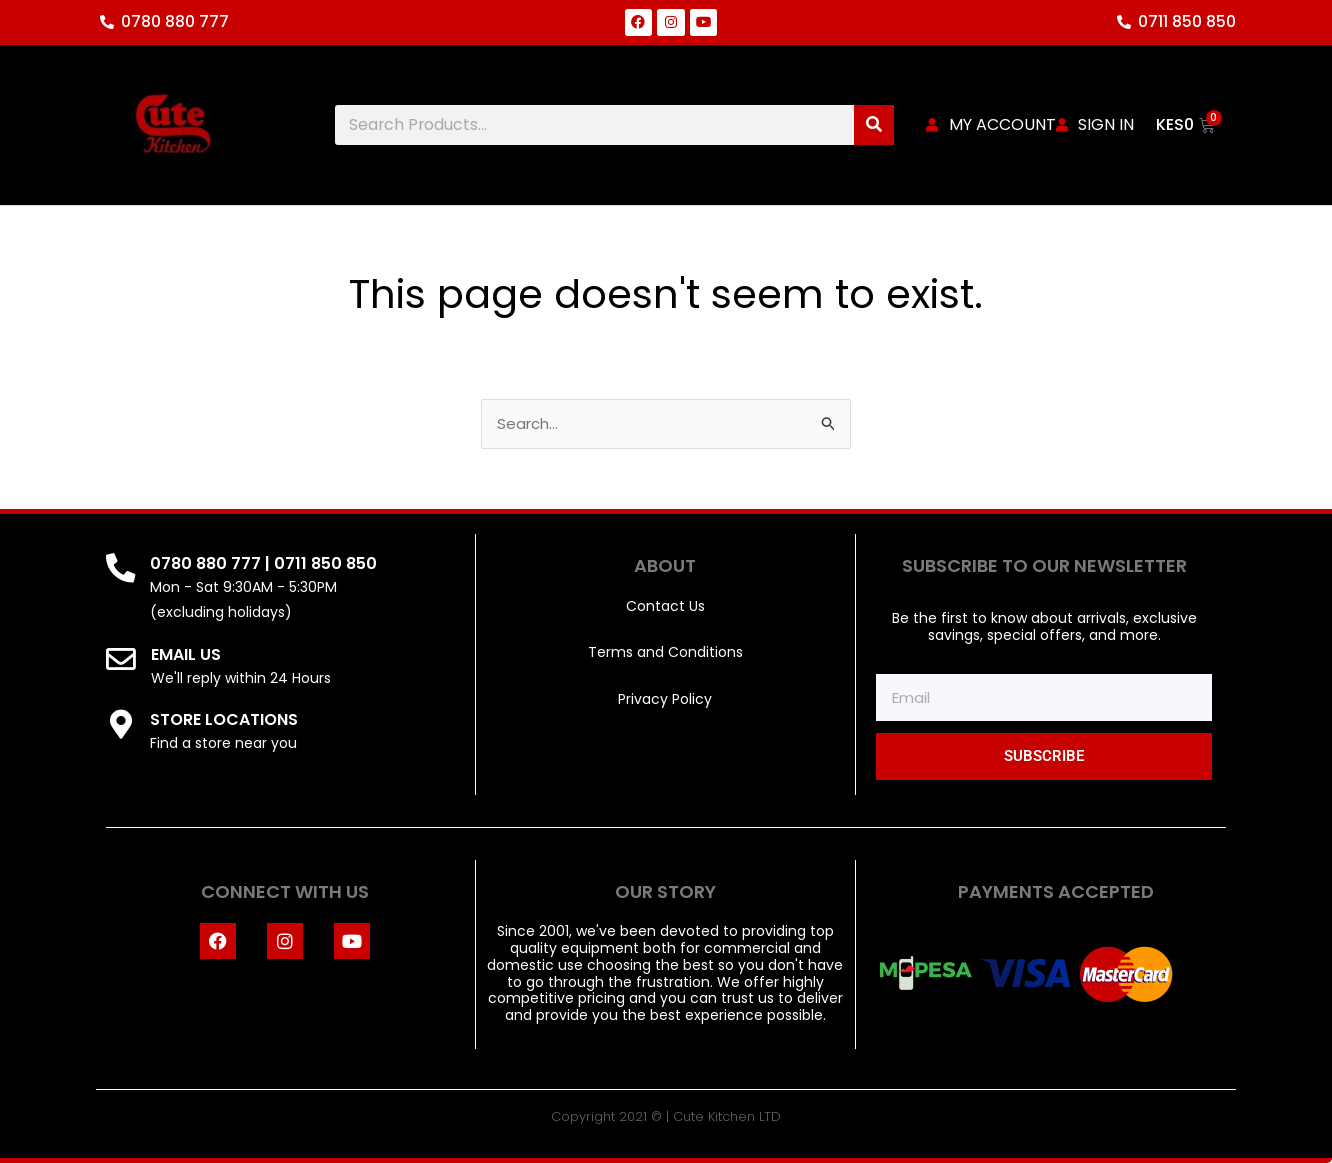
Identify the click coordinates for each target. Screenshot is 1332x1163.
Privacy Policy (665, 699)
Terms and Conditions (665, 653)
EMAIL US (186, 654)
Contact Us (665, 606)
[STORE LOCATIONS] (121, 725)
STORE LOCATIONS (225, 719)
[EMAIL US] (121, 660)
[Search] (874, 125)
